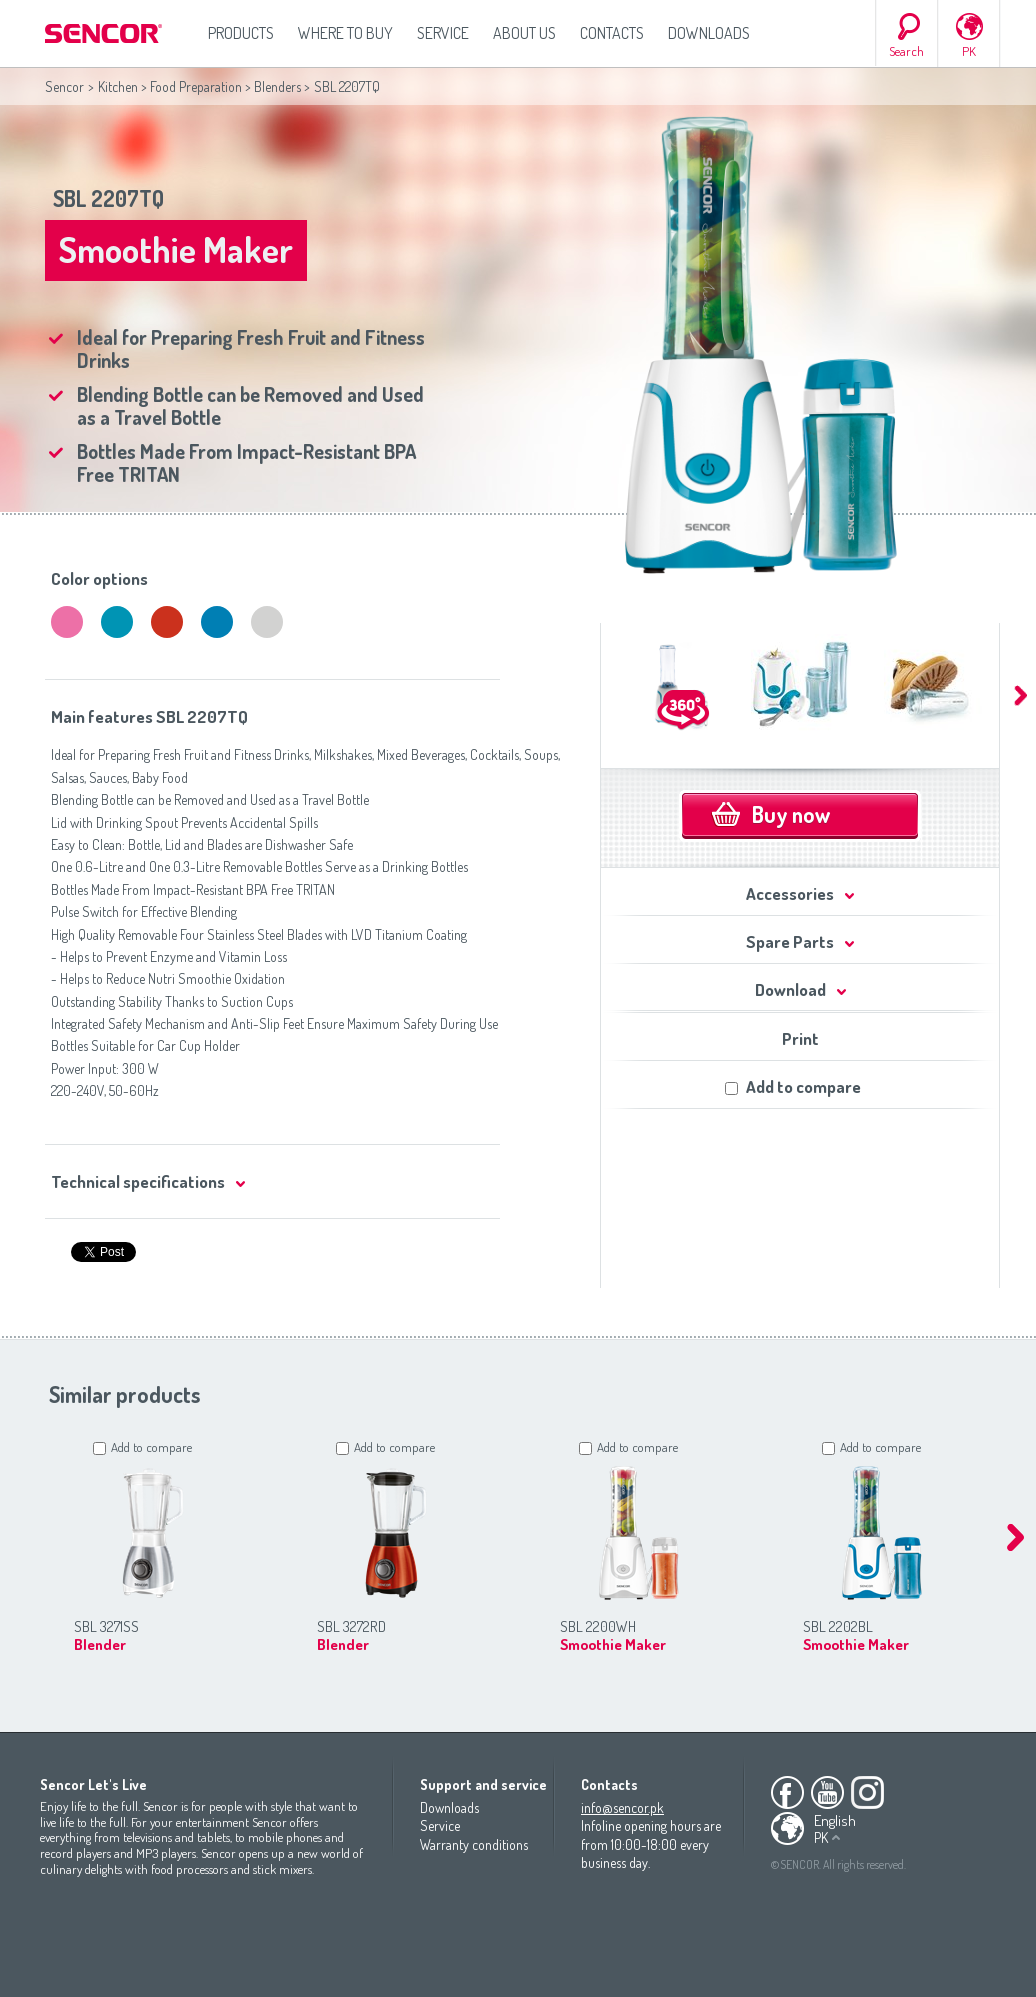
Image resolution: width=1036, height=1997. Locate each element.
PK (969, 51)
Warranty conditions (474, 1844)
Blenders (277, 86)
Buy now (791, 814)
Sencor (64, 86)
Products (241, 33)
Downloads (709, 33)
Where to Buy (345, 33)
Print (800, 1038)
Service (443, 33)
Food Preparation (196, 86)
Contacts (612, 33)
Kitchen (118, 86)
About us (524, 33)
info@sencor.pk (622, 1807)
